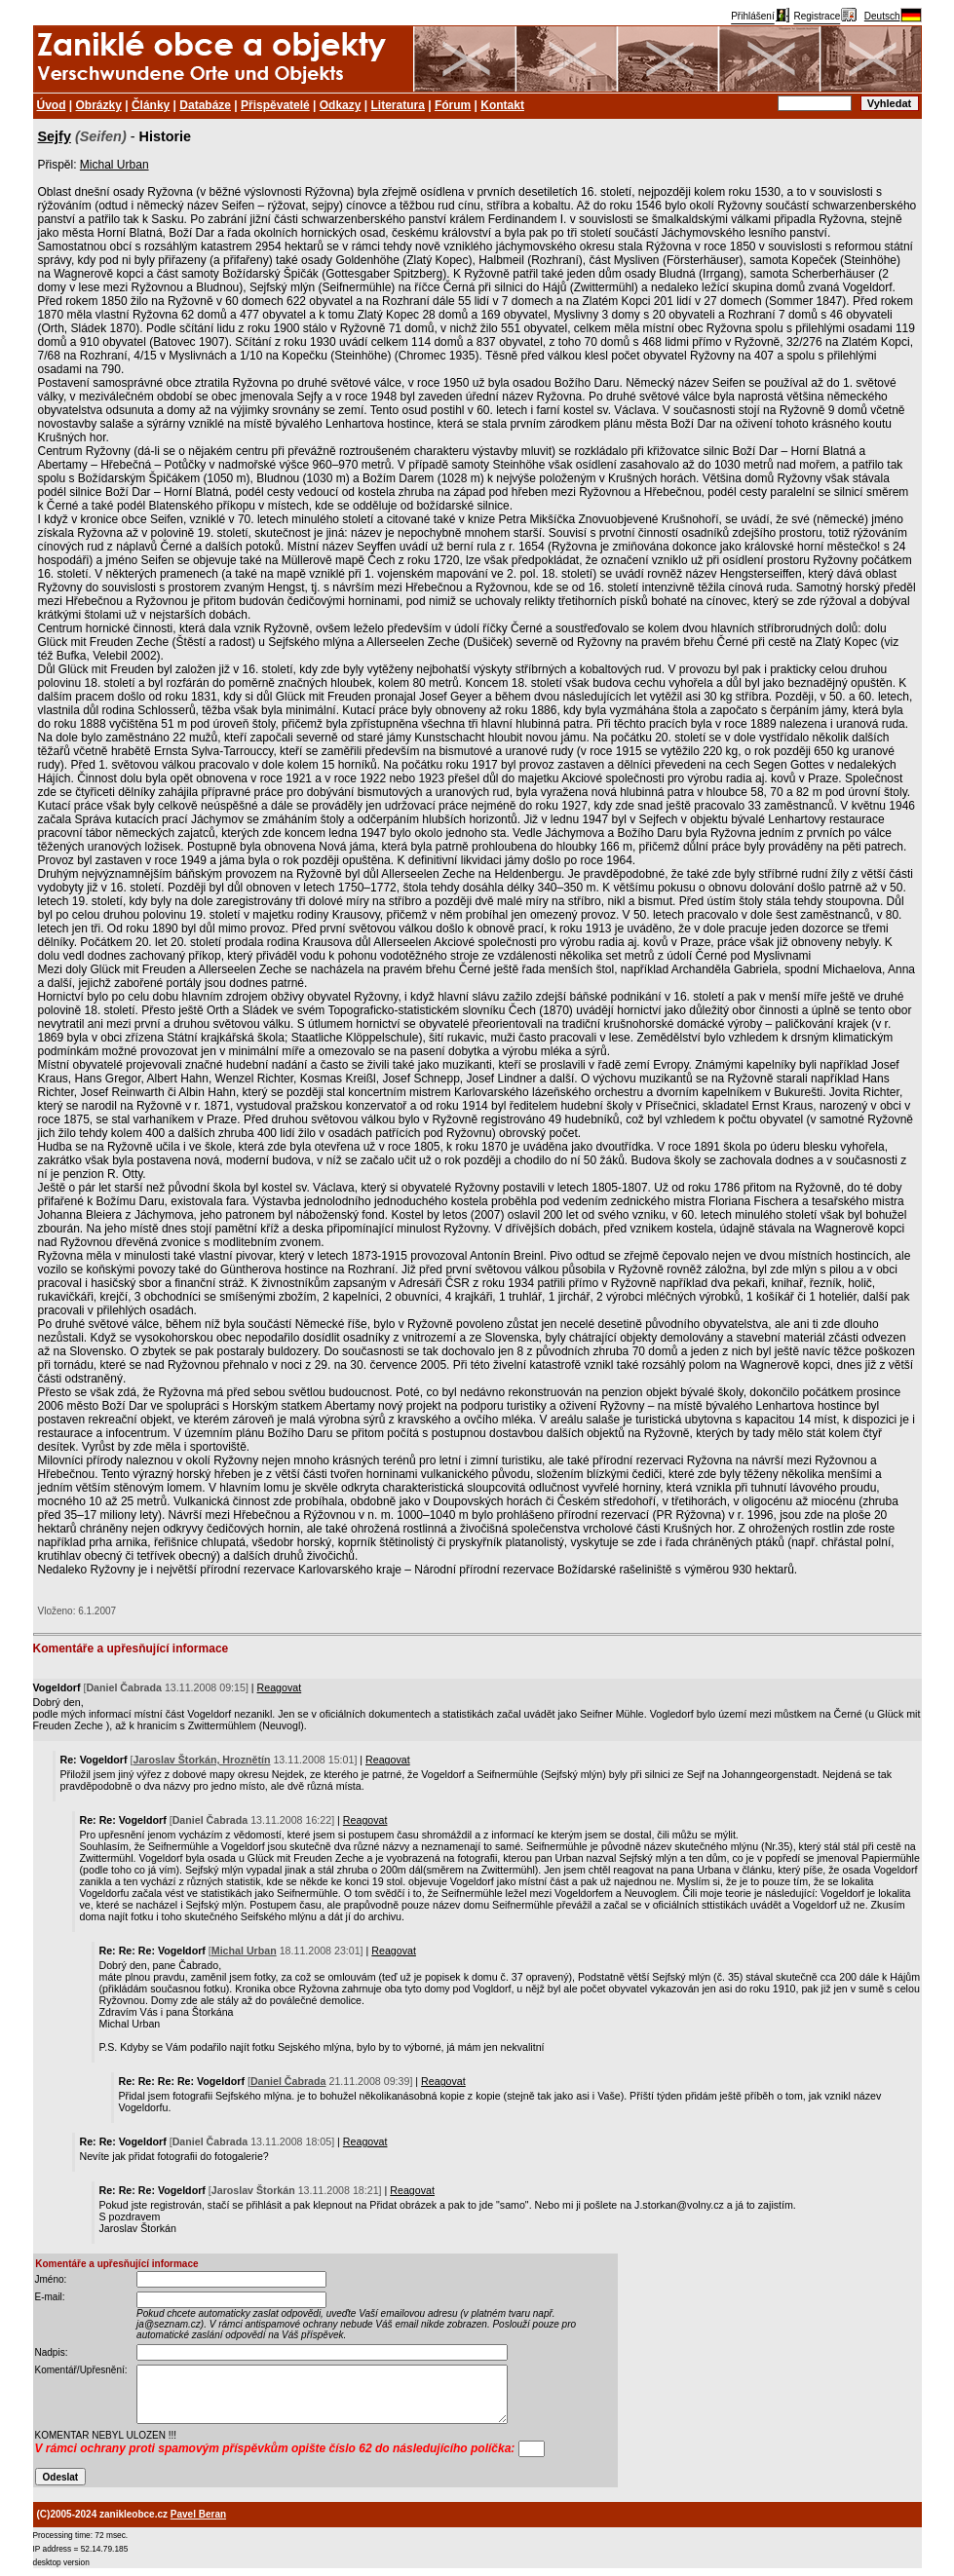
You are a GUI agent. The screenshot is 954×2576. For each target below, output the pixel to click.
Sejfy (54, 136)
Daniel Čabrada (288, 2081)
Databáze (205, 105)
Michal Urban (114, 164)
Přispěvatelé (275, 105)
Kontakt (502, 105)
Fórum (453, 105)
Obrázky (99, 105)
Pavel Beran (198, 2514)
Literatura (398, 105)
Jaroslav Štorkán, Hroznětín (202, 1759)
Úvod (51, 105)
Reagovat (279, 1687)
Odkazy (341, 105)
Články (151, 105)
